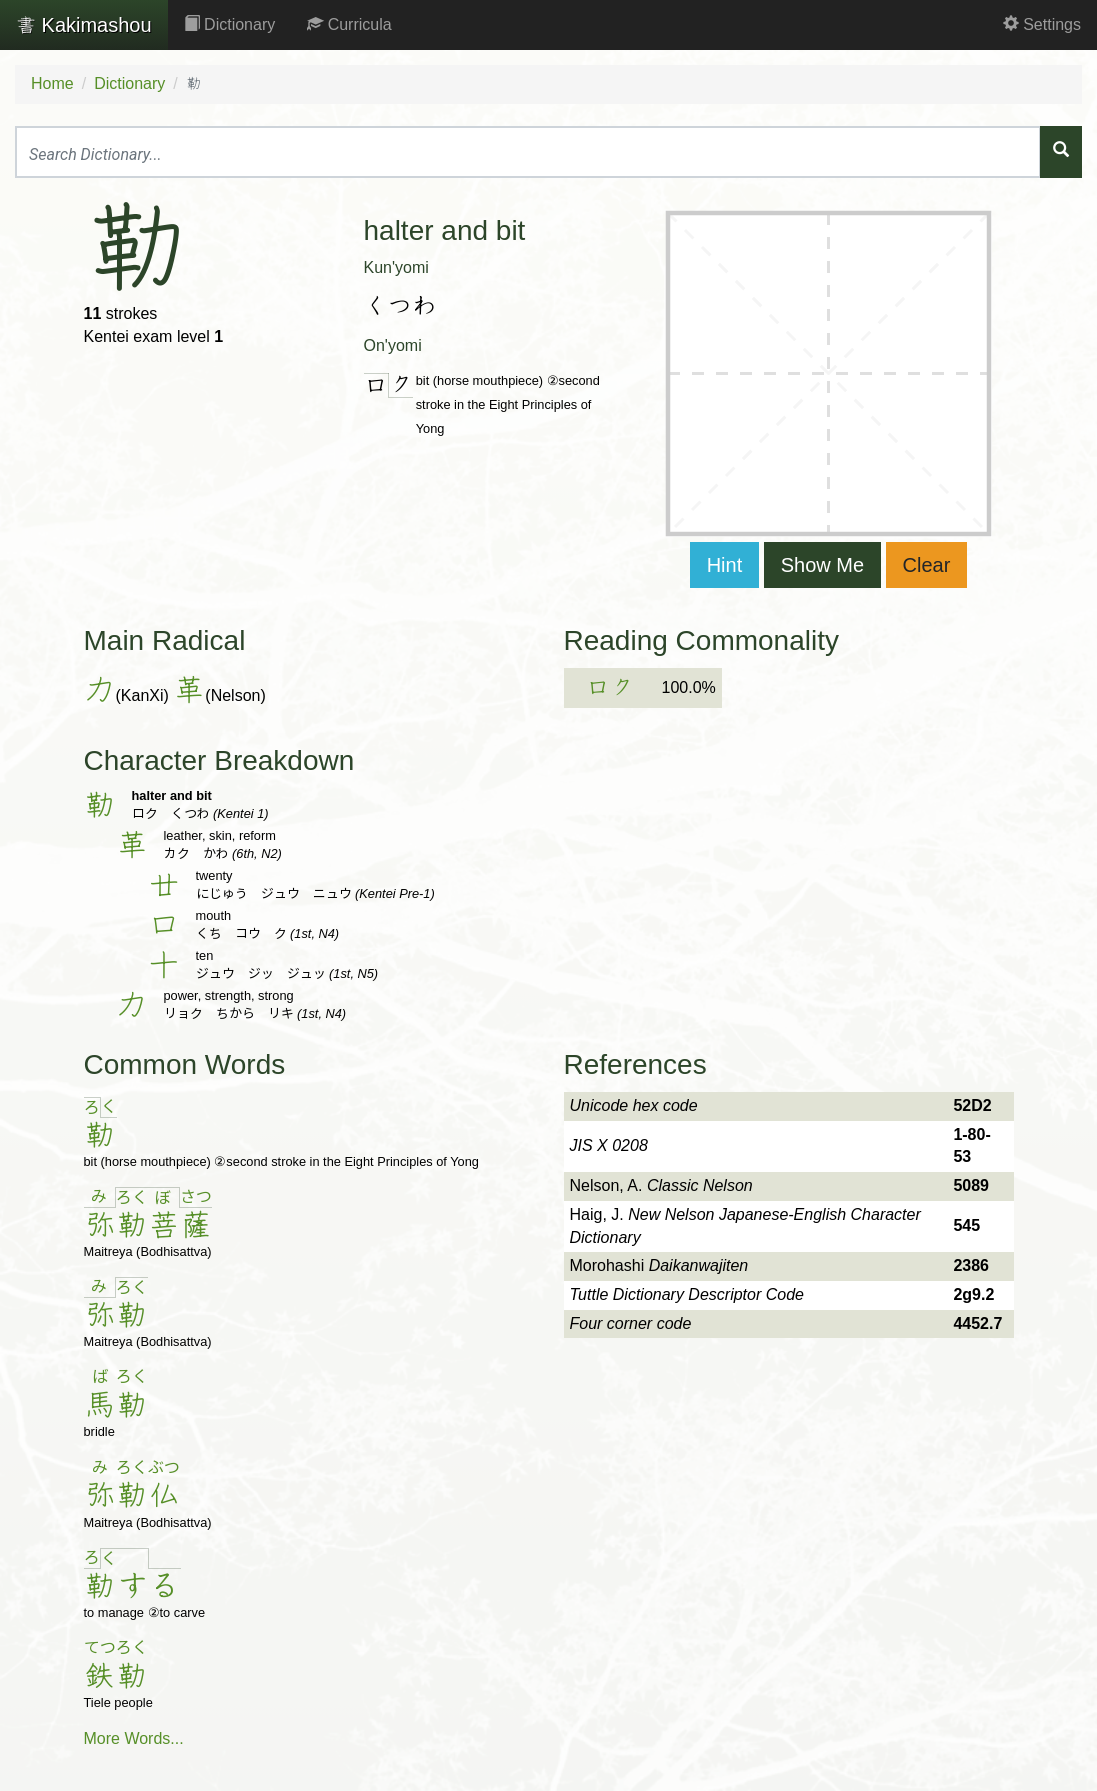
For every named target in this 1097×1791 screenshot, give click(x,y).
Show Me (822, 565)
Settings (1042, 24)
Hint (725, 565)
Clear (927, 565)
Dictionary (230, 24)
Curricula (349, 24)
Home (52, 83)
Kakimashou (84, 25)
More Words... (134, 1738)
